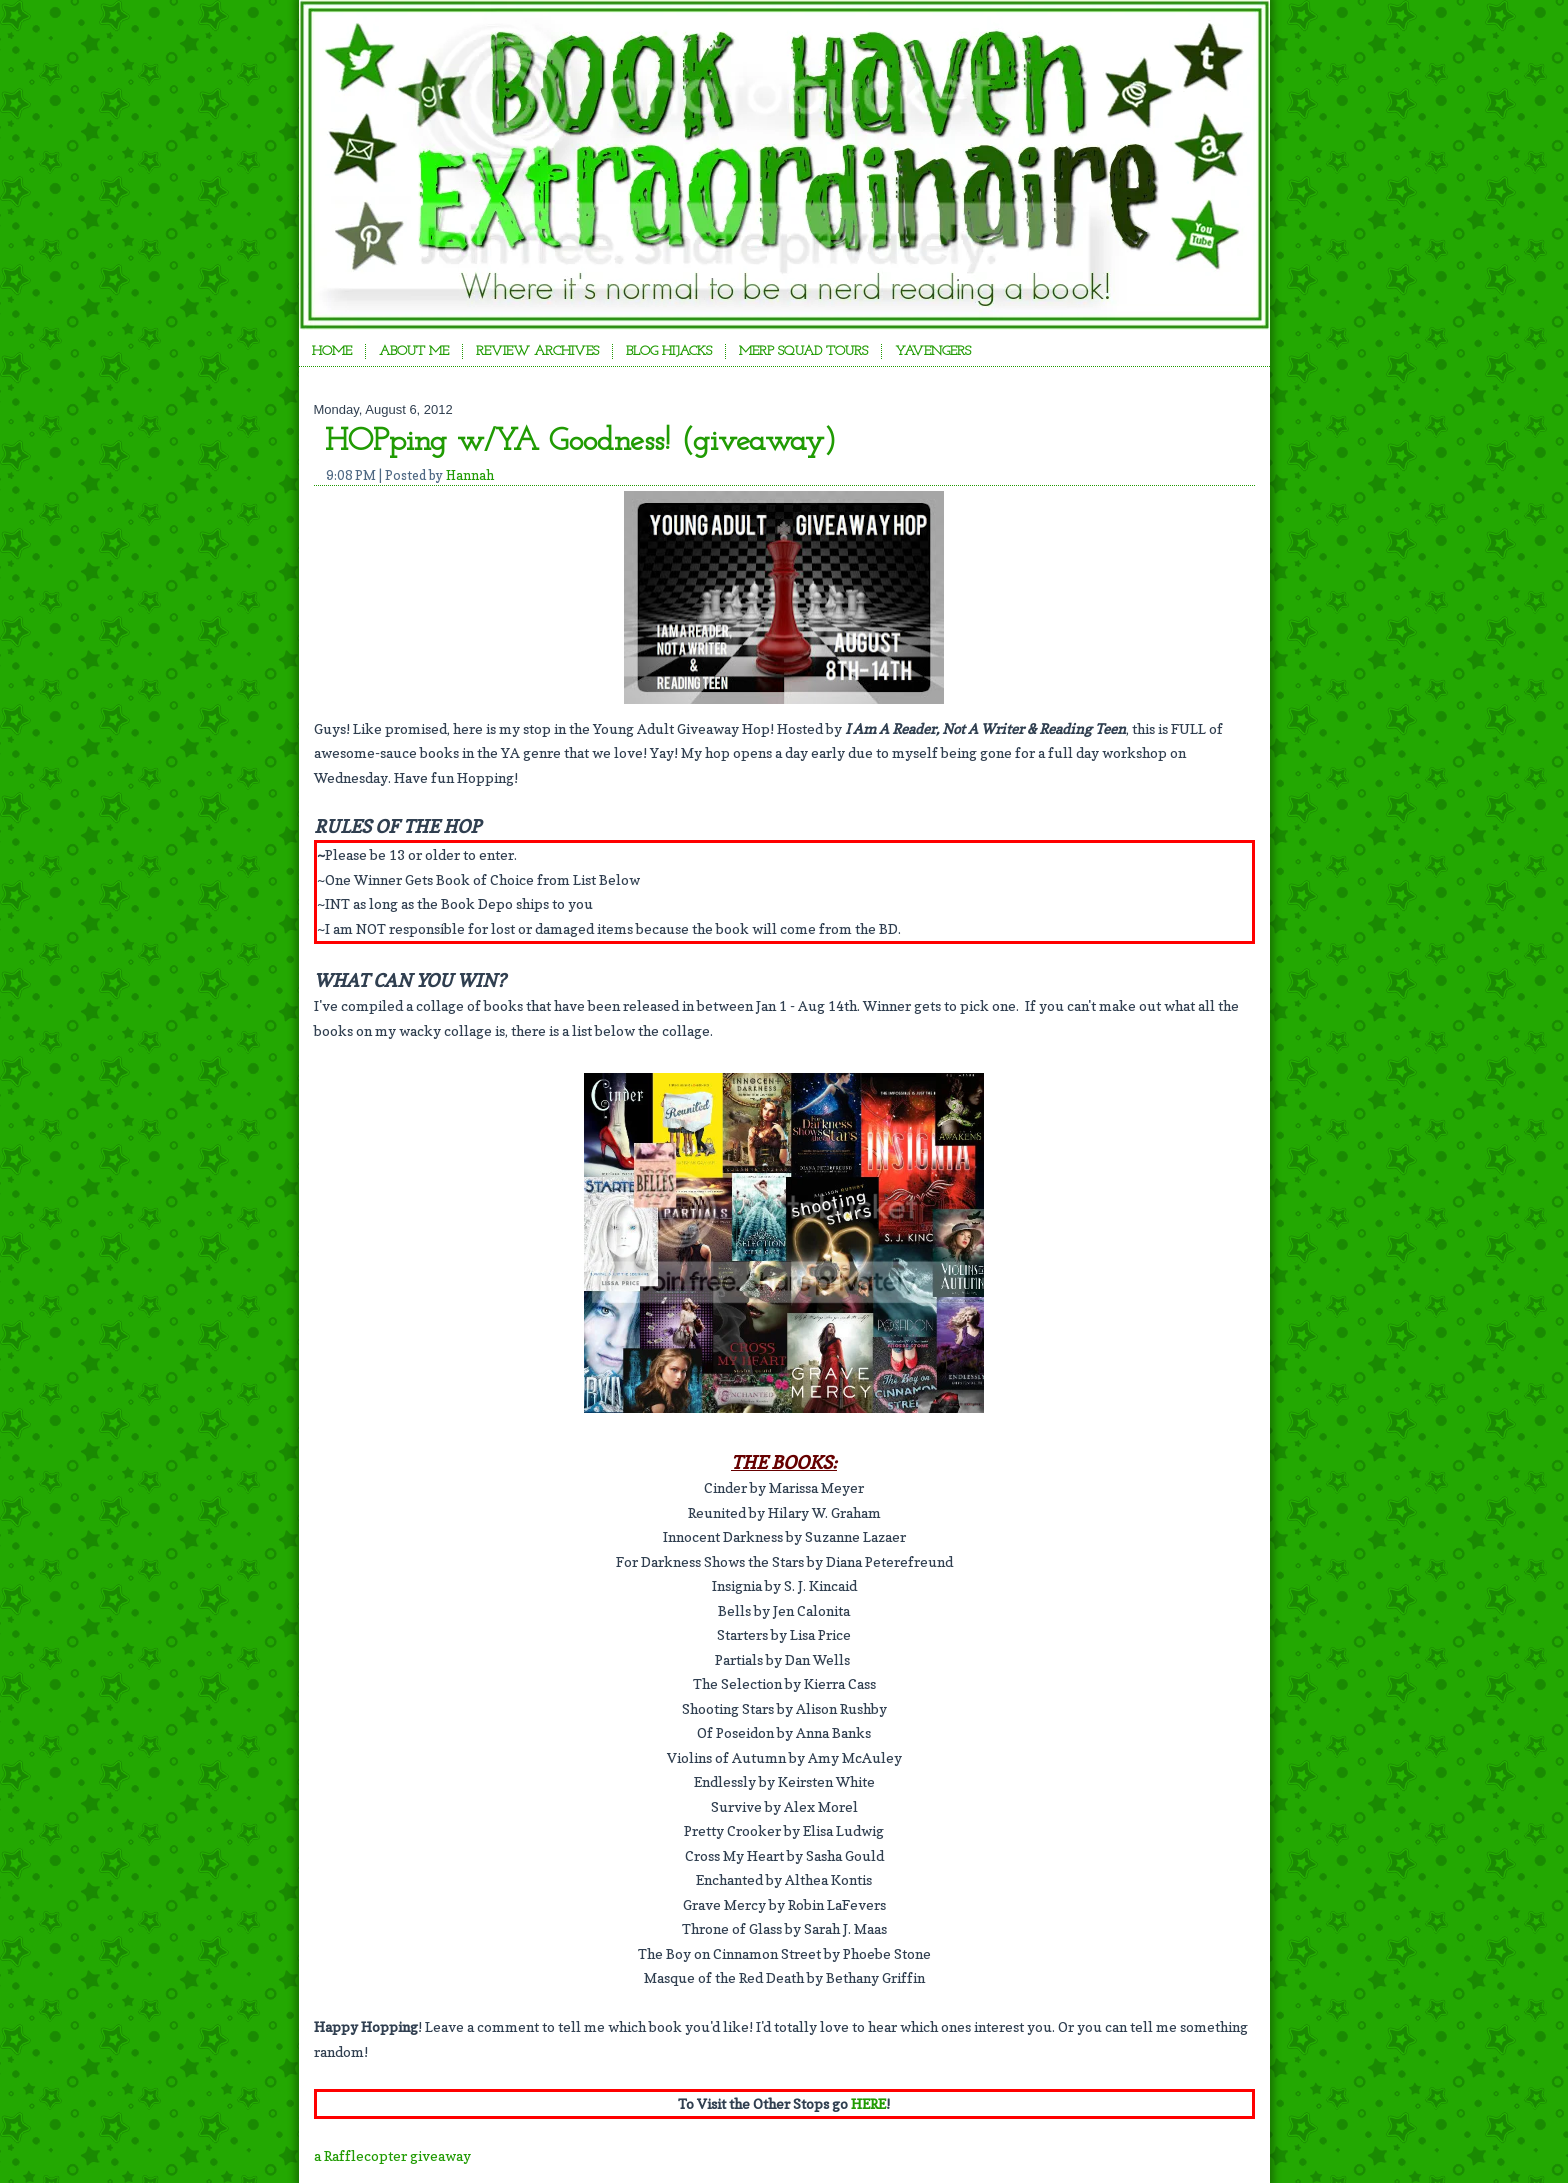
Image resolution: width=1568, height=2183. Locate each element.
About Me (414, 351)
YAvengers (933, 351)
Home (332, 351)
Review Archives (537, 351)
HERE (868, 2103)
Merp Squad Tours (803, 351)
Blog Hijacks (669, 351)
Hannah (470, 475)
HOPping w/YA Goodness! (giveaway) (581, 442)
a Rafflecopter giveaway (392, 2155)
